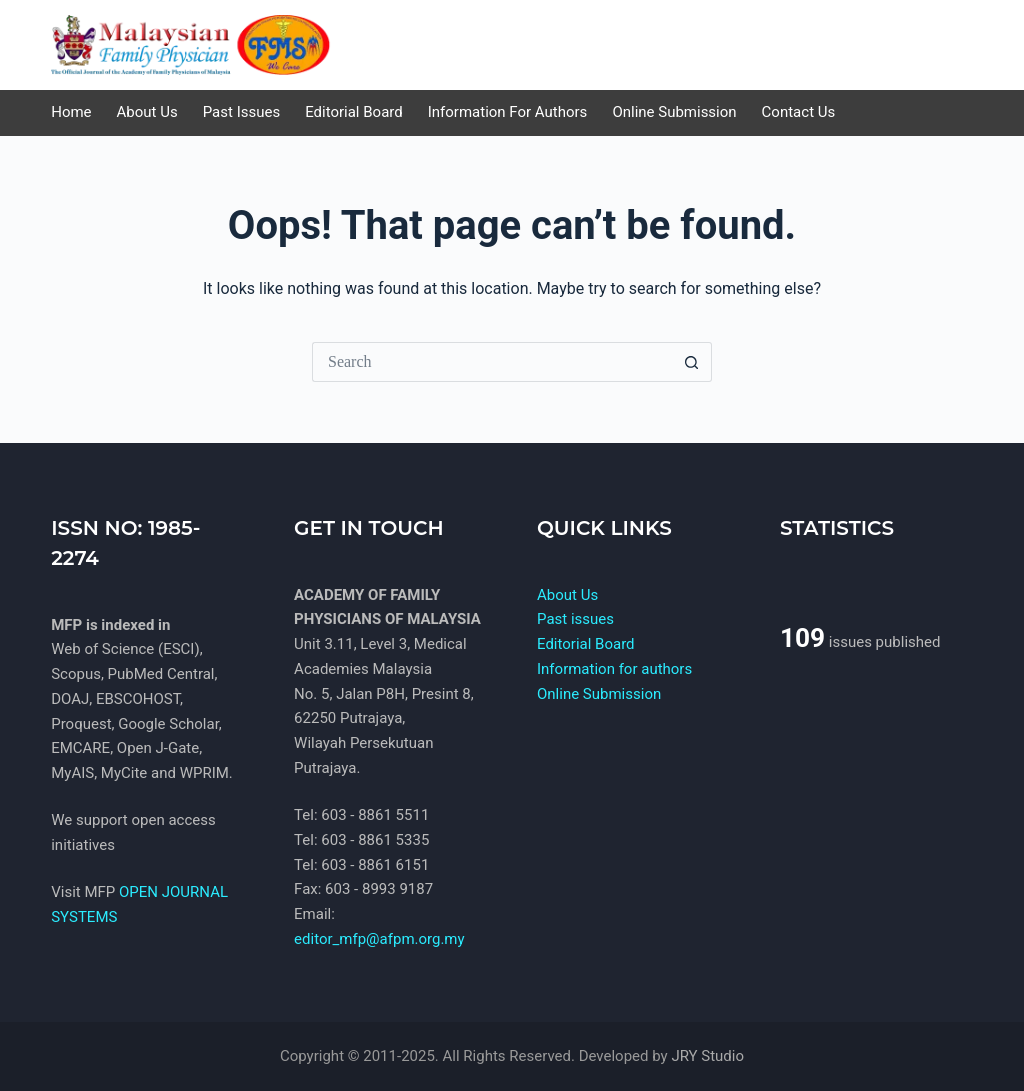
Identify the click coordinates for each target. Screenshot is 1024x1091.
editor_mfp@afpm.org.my (379, 939)
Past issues (575, 619)
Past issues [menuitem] (241, 112)
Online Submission (599, 694)
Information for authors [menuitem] (508, 112)
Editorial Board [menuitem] (354, 112)
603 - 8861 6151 (375, 865)
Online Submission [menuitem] (674, 112)
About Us (567, 595)
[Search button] (692, 362)
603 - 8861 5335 (375, 840)
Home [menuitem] (71, 112)
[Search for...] (492, 362)
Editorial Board (586, 644)
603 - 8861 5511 (375, 815)
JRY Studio (707, 1056)
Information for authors (614, 669)
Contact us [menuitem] (799, 112)
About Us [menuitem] (147, 112)
